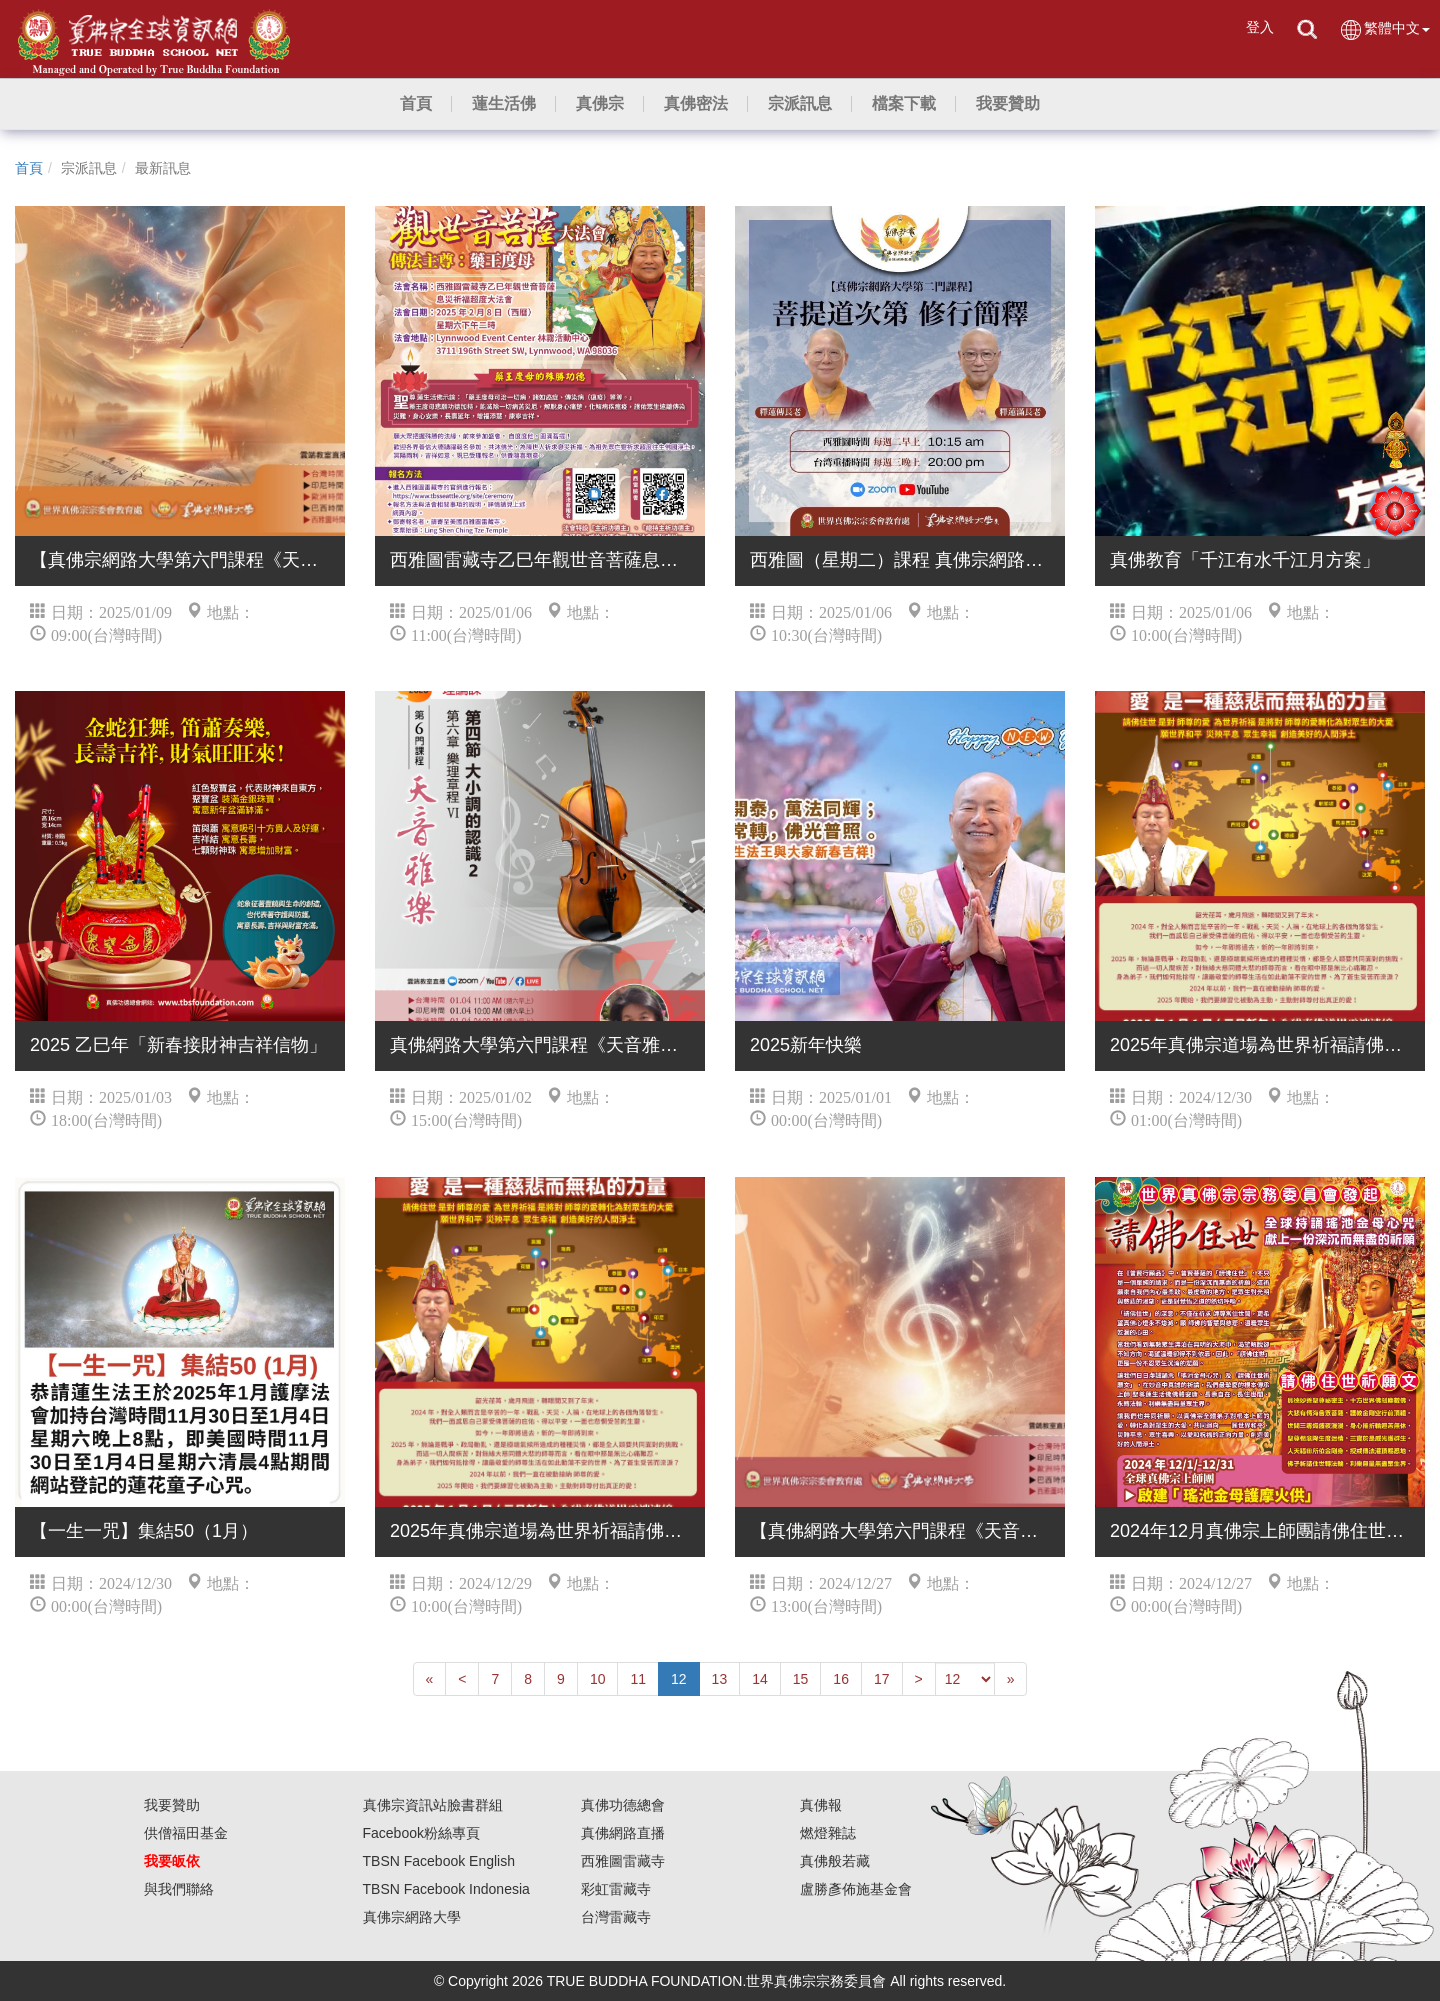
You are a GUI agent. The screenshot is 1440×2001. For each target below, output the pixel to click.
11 (638, 1679)
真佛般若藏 (835, 1861)
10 (598, 1679)
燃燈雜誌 (828, 1833)
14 (760, 1679)
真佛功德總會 (623, 1805)
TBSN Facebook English (439, 1861)
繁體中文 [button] (1384, 29)
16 (841, 1679)
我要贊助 (172, 1805)
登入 (1260, 27)
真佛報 (821, 1805)
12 (679, 1679)
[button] (504, 104)
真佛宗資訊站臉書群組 (433, 1805)
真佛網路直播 (623, 1833)
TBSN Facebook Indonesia (446, 1889)
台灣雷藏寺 (616, 1917)
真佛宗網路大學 (412, 1917)
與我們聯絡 (179, 1889)
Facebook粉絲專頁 (421, 1833)
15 (801, 1679)
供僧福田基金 (186, 1833)
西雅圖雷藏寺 (623, 1861)
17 (882, 1679)
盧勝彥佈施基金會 (856, 1889)
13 (720, 1679)
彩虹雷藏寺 (616, 1889)
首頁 (29, 168)
